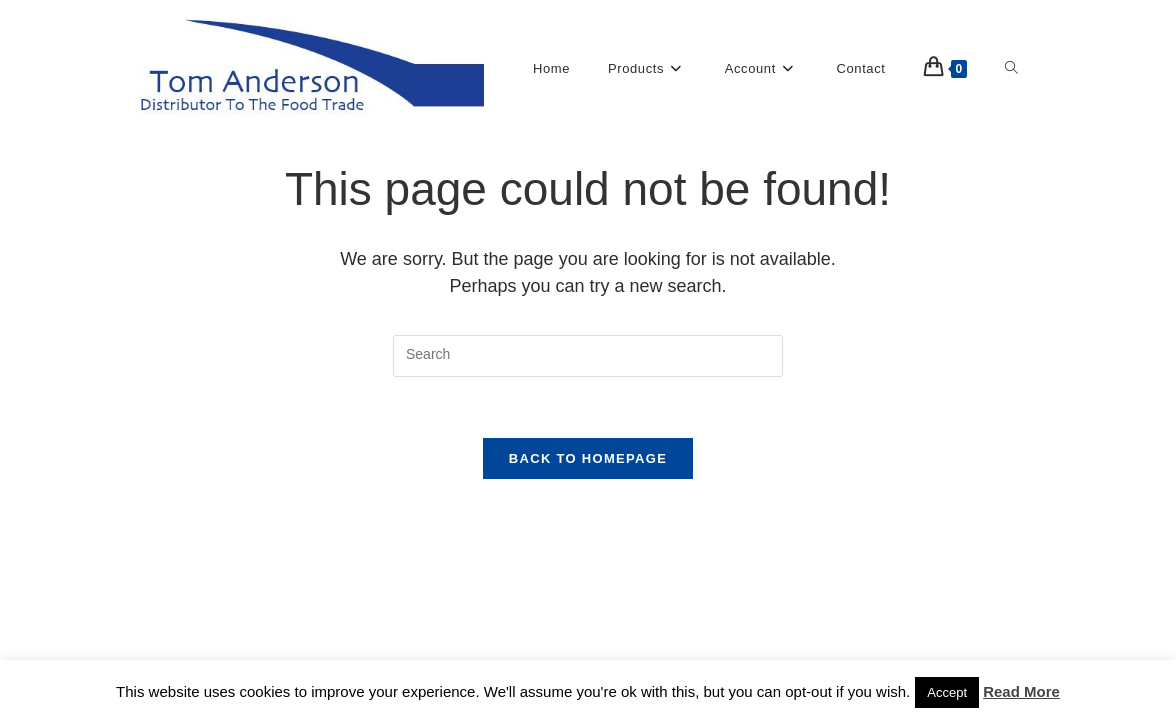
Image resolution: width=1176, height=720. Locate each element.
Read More (1021, 691)
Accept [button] (947, 692)
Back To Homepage (588, 458)
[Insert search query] (588, 355)
